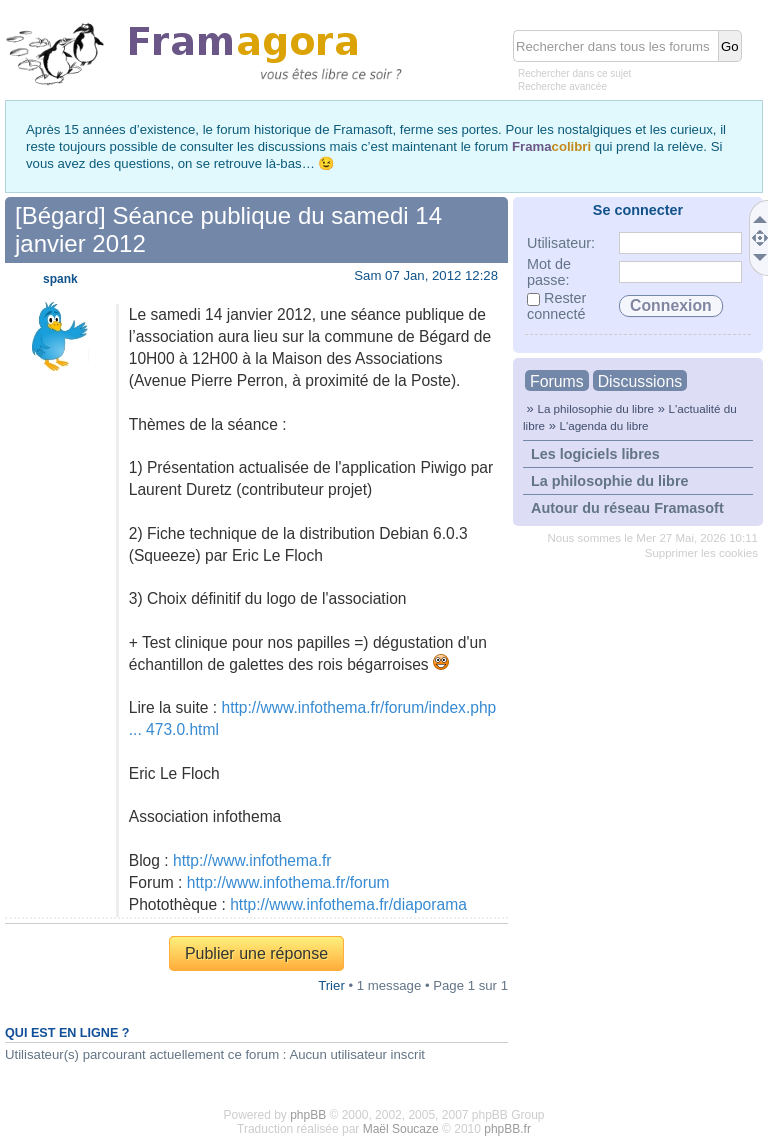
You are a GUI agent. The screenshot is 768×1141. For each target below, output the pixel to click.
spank (60, 279)
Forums (557, 381)
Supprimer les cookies (701, 553)
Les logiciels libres (595, 454)
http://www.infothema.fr (252, 860)
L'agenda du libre (603, 425)
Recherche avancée (562, 86)
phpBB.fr (507, 1129)
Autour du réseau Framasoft (627, 508)
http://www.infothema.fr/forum (288, 882)
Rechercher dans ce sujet (574, 73)
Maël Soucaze (401, 1129)
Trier (331, 985)
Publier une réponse (256, 953)
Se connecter (638, 210)
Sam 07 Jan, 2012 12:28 (426, 275)
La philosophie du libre (595, 408)
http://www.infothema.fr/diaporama (348, 904)
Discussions (640, 381)
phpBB (308, 1115)
